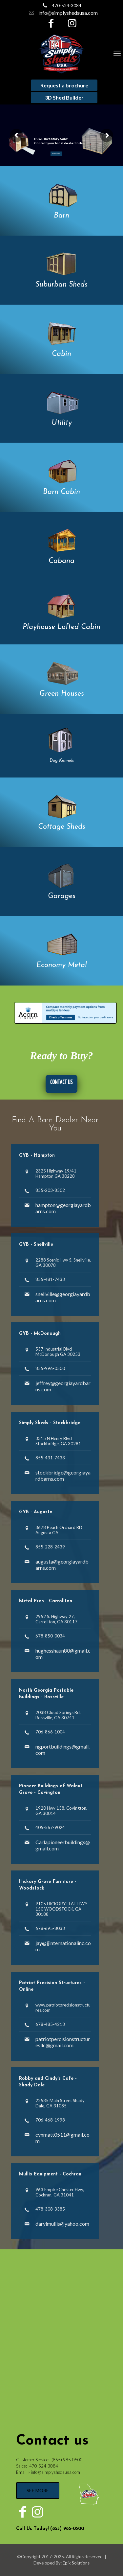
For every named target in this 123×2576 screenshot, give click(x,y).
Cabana (61, 561)
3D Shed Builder (64, 97)
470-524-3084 (66, 5)
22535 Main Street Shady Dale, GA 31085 (60, 2103)
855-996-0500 (50, 1368)
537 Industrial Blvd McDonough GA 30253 (57, 1351)
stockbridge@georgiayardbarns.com (63, 1475)
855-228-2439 (50, 1546)
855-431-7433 (50, 1457)
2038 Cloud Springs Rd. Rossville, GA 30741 (58, 1715)
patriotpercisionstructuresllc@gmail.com (62, 2042)
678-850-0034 (50, 1635)
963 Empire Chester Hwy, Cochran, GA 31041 (59, 2192)
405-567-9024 (50, 1827)
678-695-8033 (50, 1928)
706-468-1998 (50, 2120)
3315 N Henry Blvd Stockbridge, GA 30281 (58, 1441)
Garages (61, 896)
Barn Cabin (61, 492)
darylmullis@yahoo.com (62, 2223)
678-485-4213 (50, 2024)
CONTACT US (61, 1082)
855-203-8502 (50, 1190)
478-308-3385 (50, 2209)
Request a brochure (64, 85)
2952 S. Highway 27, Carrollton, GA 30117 (56, 1619)
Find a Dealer (56, 153)
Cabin (61, 354)
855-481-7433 (50, 1279)
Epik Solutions (76, 2562)
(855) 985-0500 (67, 2459)
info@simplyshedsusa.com (68, 13)
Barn (61, 216)
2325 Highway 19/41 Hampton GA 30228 (55, 1173)
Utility (61, 423)
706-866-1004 (50, 1731)
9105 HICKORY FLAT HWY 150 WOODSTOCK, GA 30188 (61, 1909)
